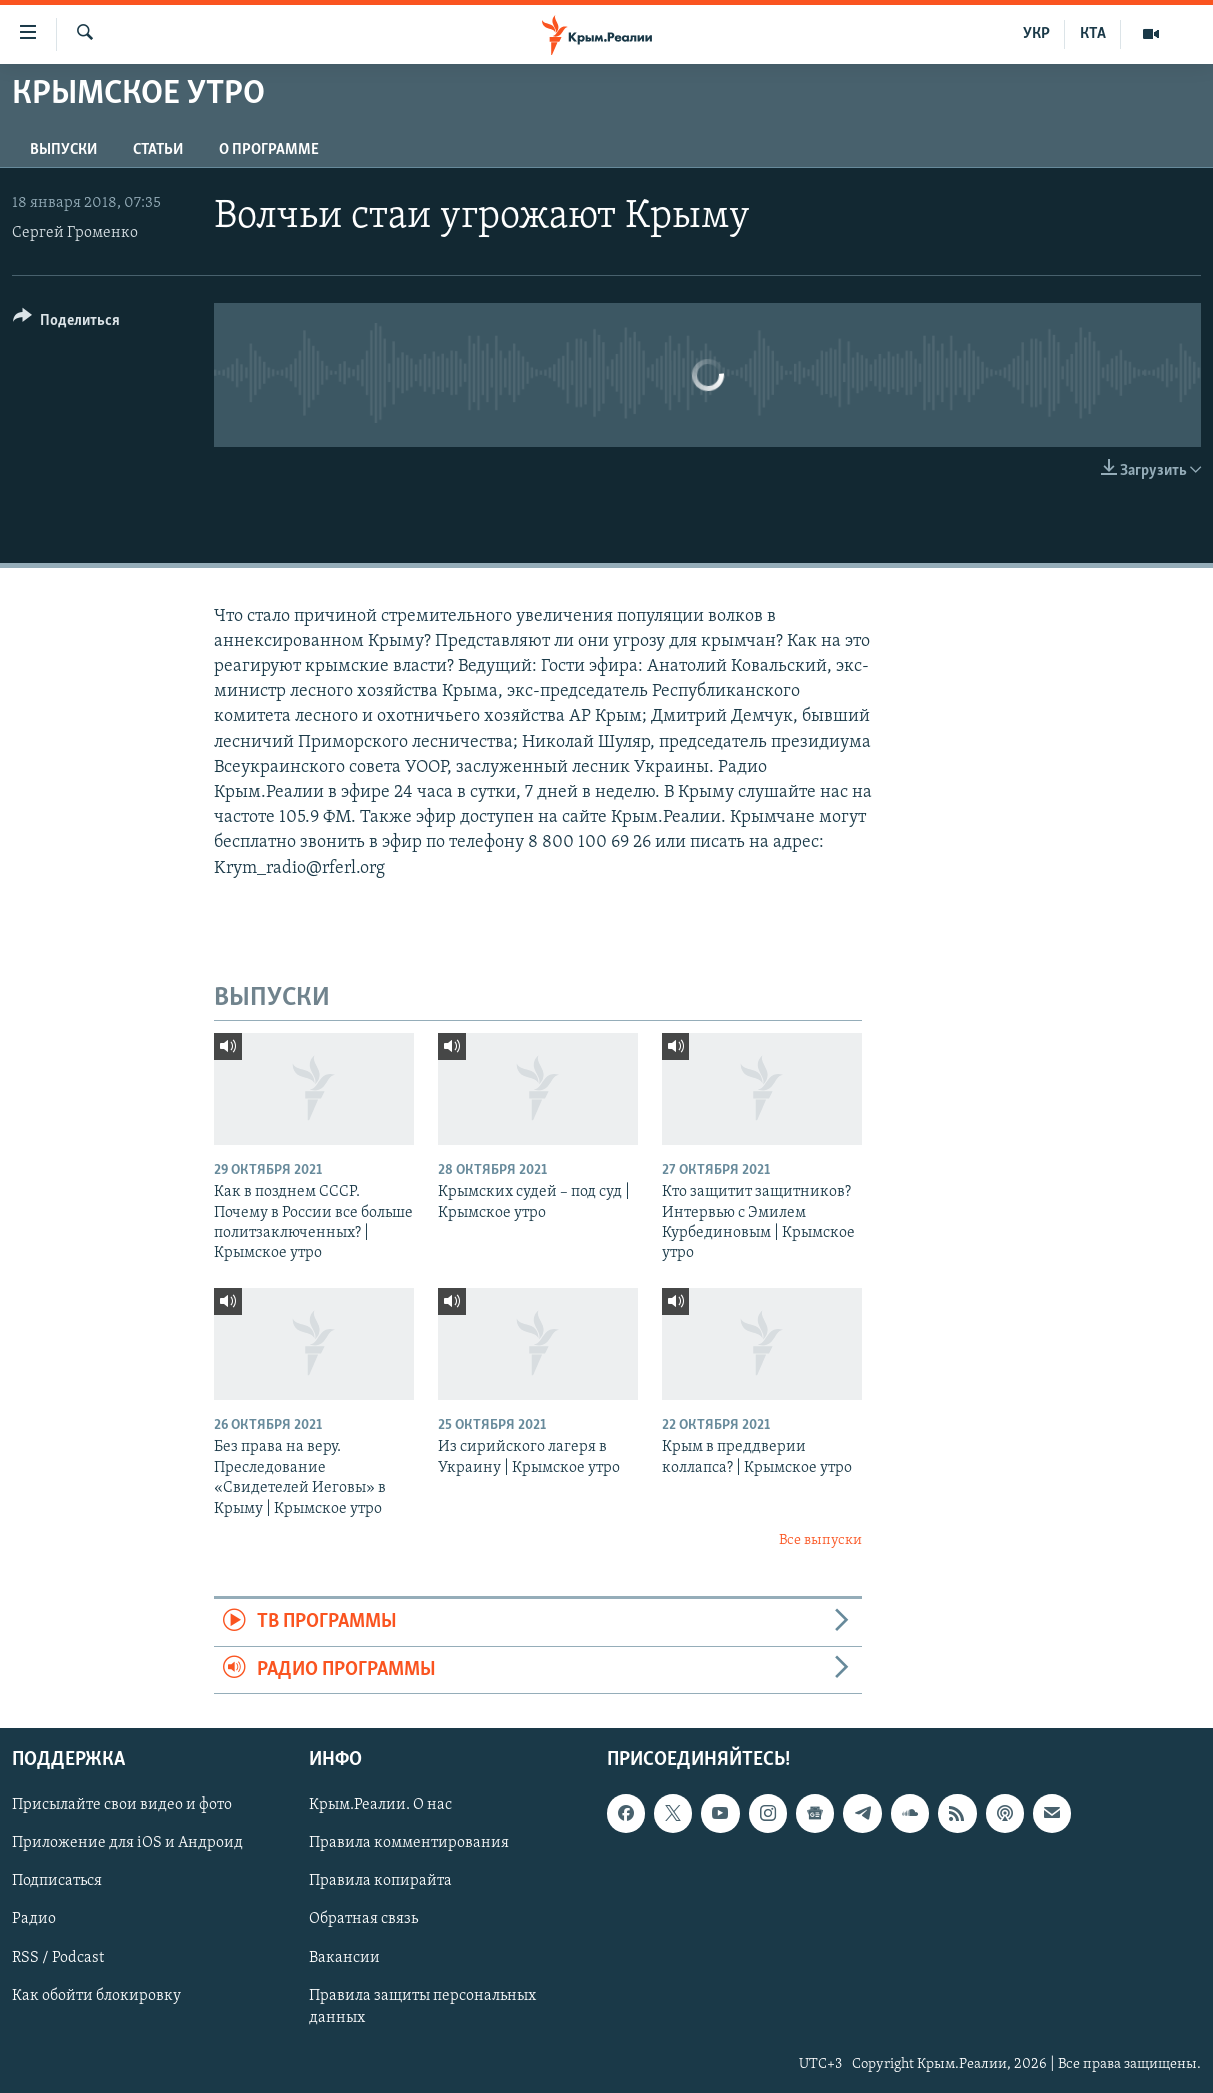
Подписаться (57, 1882)
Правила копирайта (380, 1882)
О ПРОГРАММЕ (269, 150)
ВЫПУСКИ (63, 150)
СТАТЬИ (158, 150)
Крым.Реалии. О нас (380, 1805)
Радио (34, 1920)
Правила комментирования (409, 1843)
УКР (1036, 34)
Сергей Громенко (75, 233)
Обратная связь (363, 1920)
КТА (1093, 34)
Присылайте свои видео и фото (122, 1805)
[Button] (66, 323)
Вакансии (344, 1958)
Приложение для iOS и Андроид (127, 1843)
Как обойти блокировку (96, 1996)
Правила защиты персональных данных (422, 2007)
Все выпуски (820, 1540)
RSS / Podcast (58, 1958)
